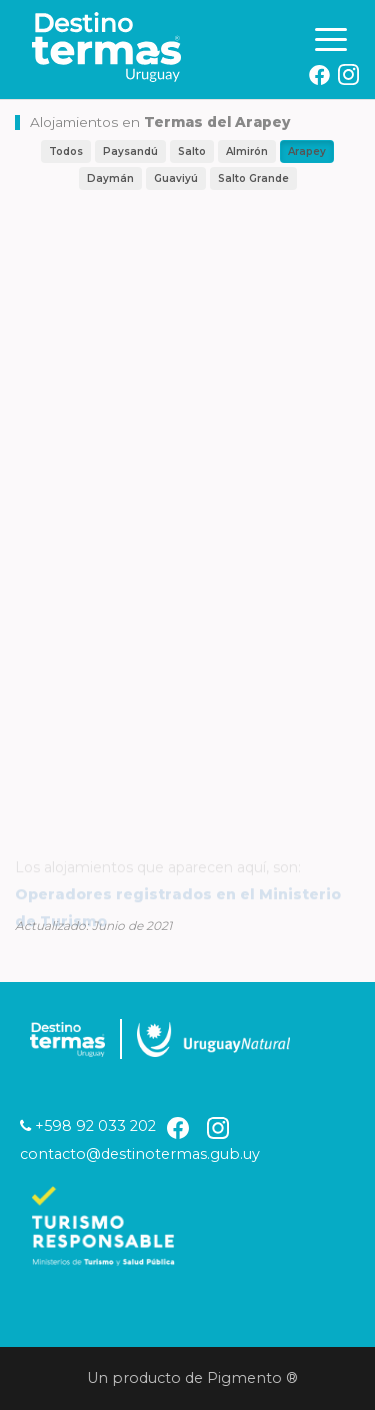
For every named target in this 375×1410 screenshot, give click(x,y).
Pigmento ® (256, 1378)
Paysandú (130, 151)
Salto (192, 151)
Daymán (110, 178)
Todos (66, 151)
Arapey (307, 151)
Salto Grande (253, 178)
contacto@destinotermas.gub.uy (140, 1154)
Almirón (247, 151)
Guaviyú (176, 178)
